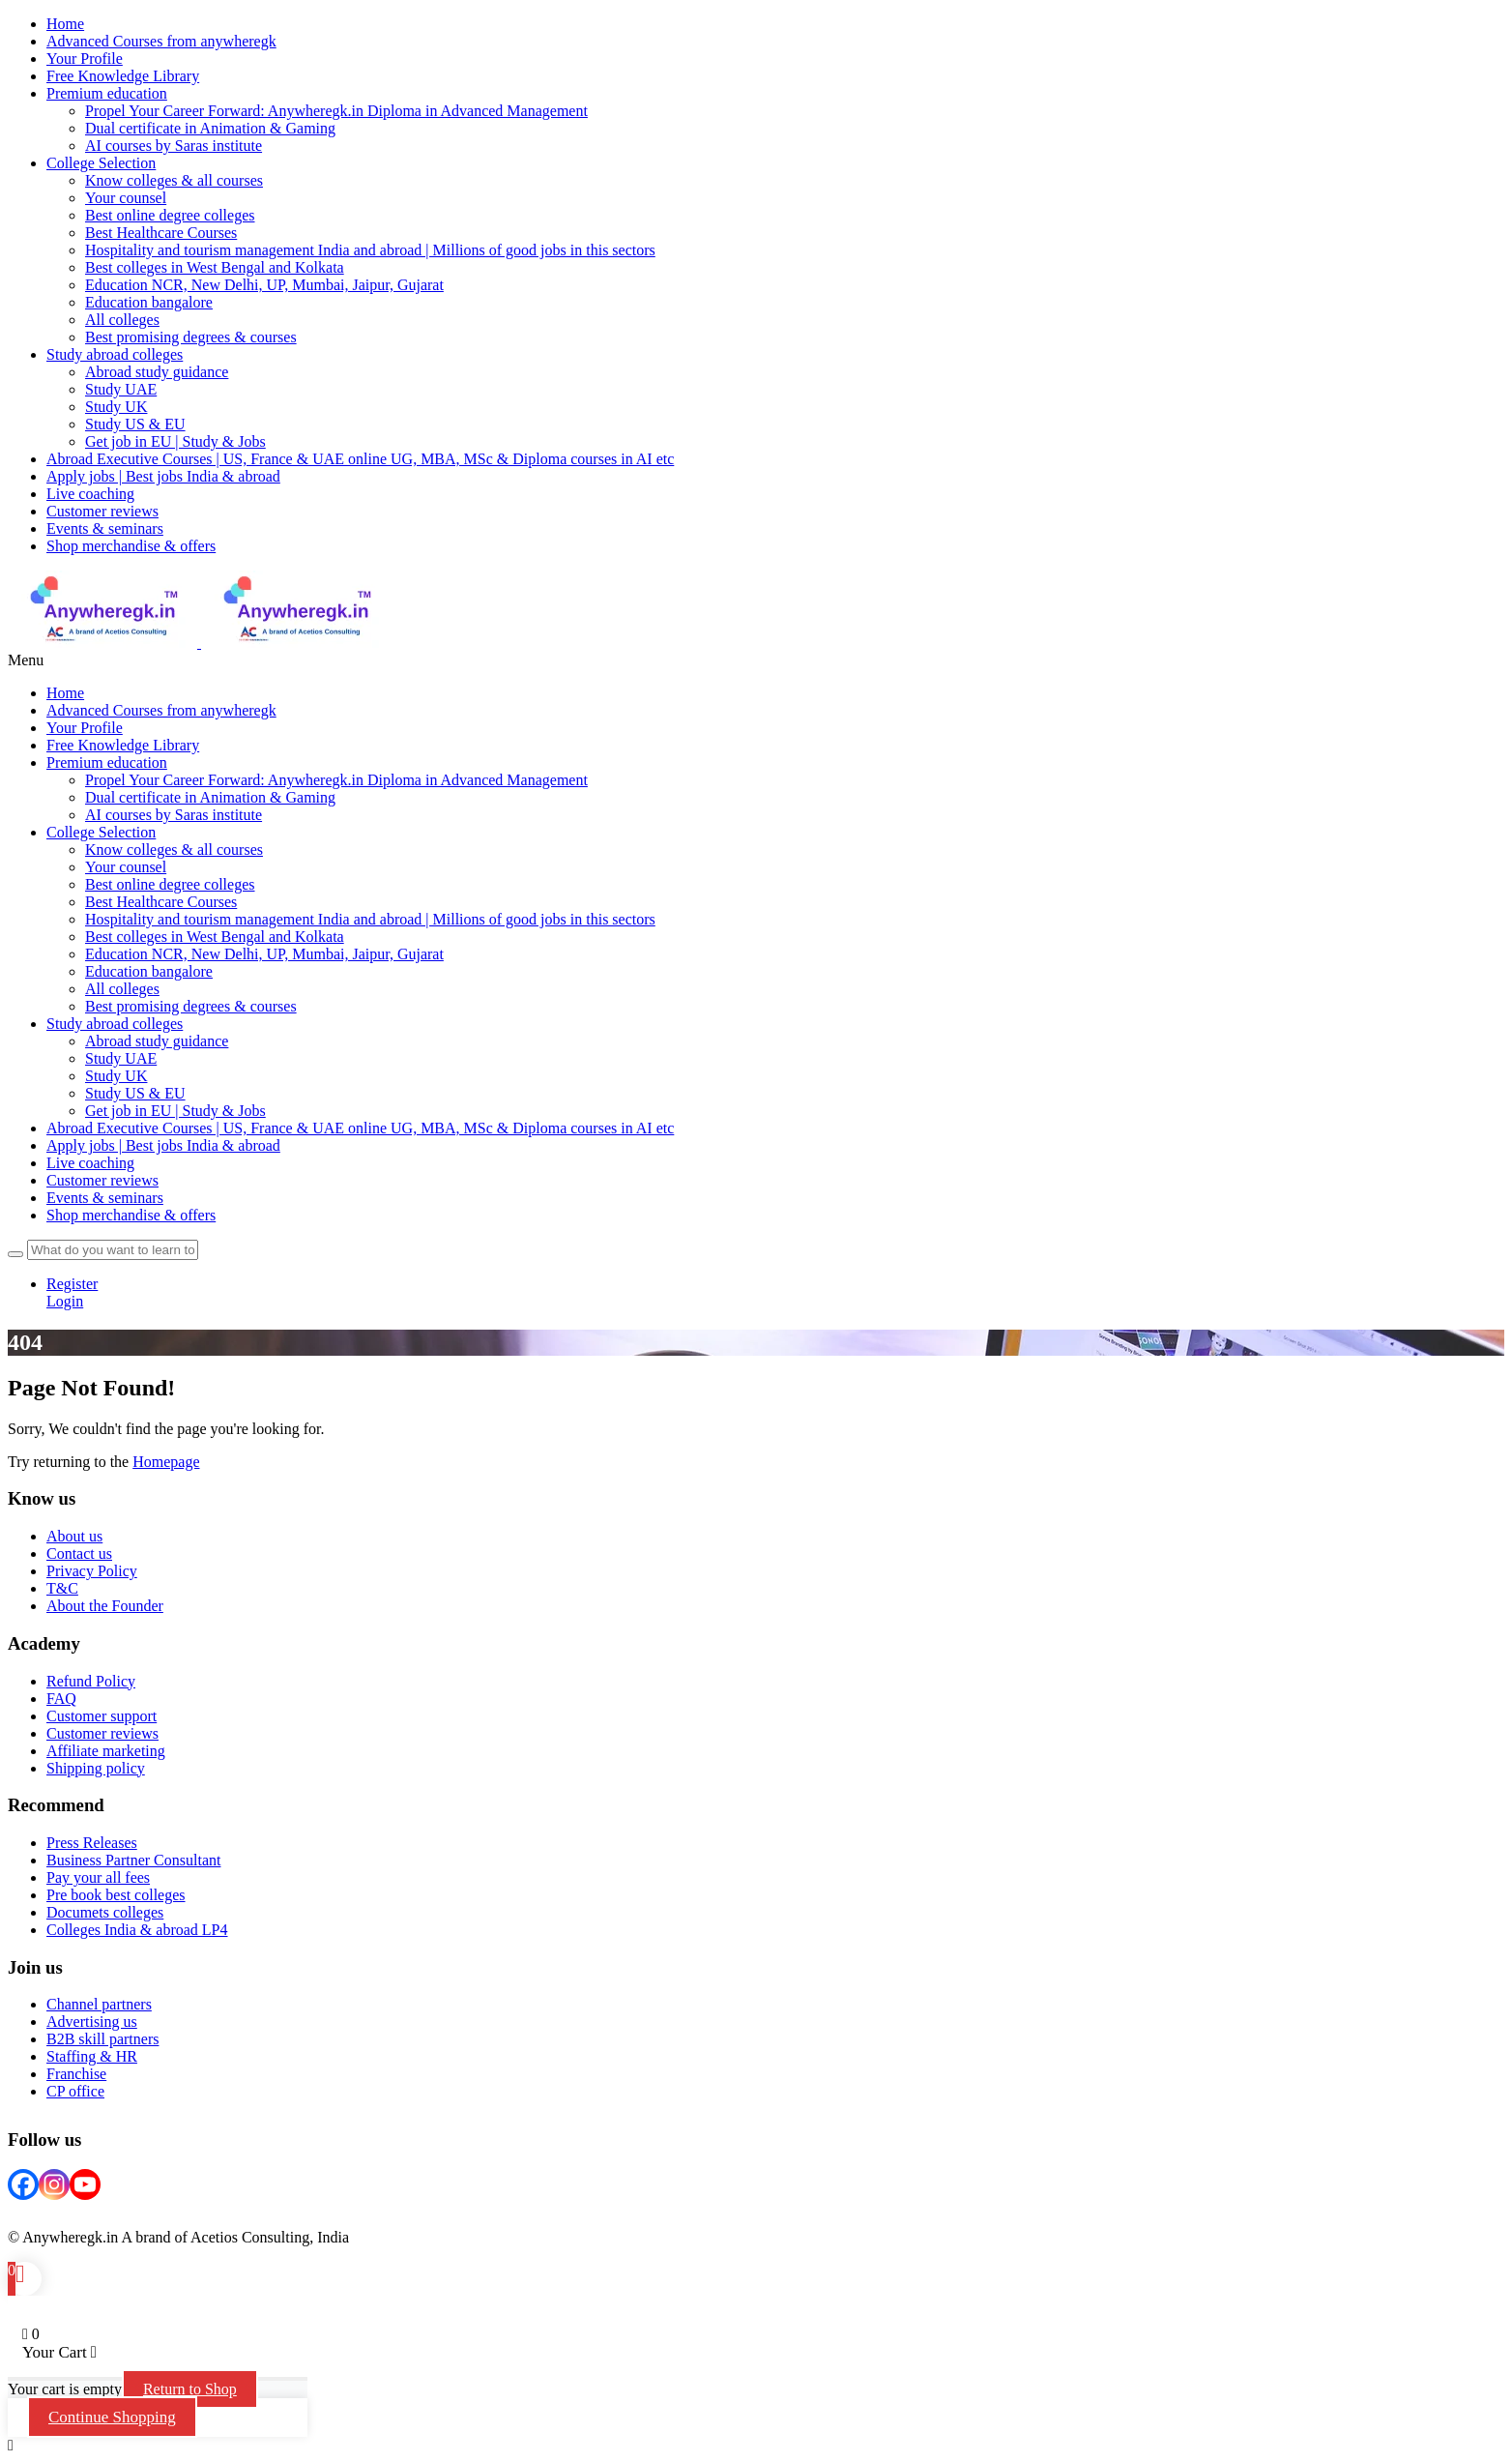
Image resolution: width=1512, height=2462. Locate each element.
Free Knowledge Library (122, 745)
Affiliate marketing (105, 1751)
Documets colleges (104, 1912)
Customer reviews (102, 511)
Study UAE (121, 389)
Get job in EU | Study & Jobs (175, 441)
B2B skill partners (102, 2039)
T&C (62, 1588)
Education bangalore (149, 302)
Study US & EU (135, 424)
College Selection (101, 163)
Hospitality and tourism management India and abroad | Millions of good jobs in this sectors (370, 250)
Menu (26, 660)
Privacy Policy (91, 1571)
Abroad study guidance (156, 372)
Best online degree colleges (170, 215)
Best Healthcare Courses (161, 232)
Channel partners (99, 2004)
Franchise (76, 2074)
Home (65, 693)
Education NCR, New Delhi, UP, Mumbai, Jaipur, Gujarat (264, 285)
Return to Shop (190, 2389)
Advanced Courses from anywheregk (161, 710)
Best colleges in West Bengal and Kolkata (214, 267)
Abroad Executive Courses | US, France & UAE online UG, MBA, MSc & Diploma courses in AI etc (360, 459)
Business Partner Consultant (133, 1860)
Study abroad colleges (114, 354)
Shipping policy (95, 1768)
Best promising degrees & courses (191, 337)
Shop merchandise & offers (131, 546)
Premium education (106, 93)
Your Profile (84, 727)
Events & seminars (104, 528)
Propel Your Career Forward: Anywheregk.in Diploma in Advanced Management (336, 111)
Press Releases (91, 1842)
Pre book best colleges (116, 1895)
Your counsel (125, 198)
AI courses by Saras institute (173, 145)
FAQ (61, 1698)
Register (72, 1283)
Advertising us (91, 2021)
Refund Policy (90, 1681)
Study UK (116, 406)
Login (64, 1301)
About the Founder (104, 1605)
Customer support (101, 1716)
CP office (75, 2091)
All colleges (122, 319)
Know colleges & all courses (174, 180)
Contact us (79, 1553)
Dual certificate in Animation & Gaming (210, 128)
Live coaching (90, 493)
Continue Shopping (112, 2417)
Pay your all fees (98, 1877)
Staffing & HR (91, 2056)
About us (74, 1536)
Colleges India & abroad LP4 (137, 1929)
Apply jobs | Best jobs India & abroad (163, 476)
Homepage (165, 1461)
